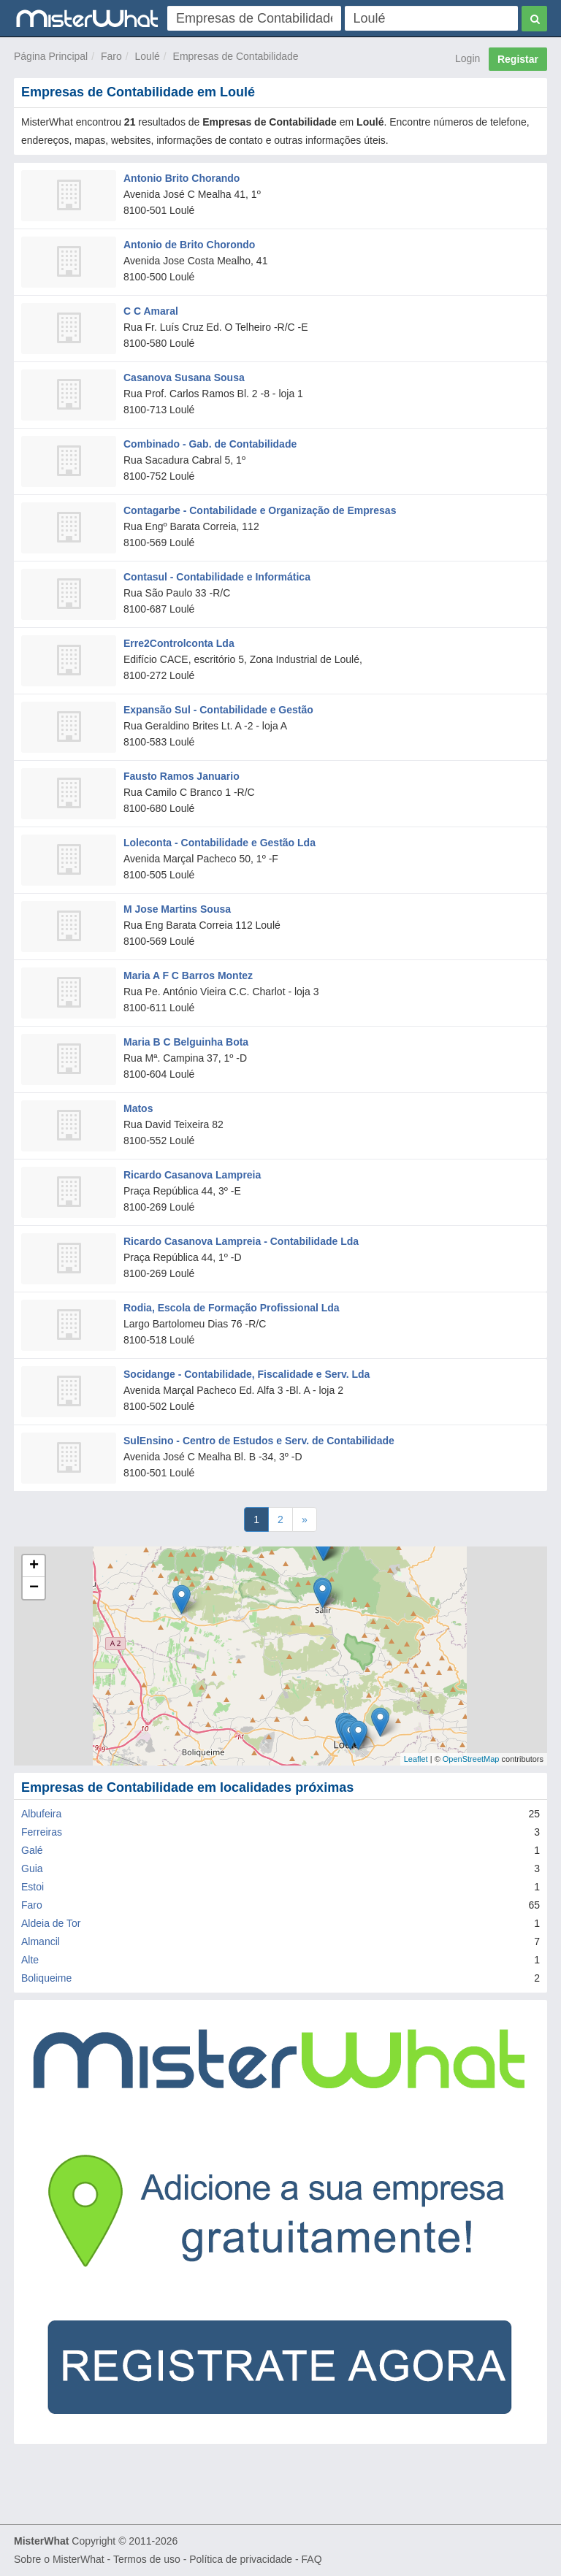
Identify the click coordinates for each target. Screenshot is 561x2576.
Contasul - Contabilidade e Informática (216, 577)
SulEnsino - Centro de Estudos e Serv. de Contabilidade (258, 1440)
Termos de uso (146, 2559)
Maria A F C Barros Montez (188, 975)
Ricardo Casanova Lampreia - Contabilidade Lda (241, 1241)
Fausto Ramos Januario (181, 776)
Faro (111, 56)
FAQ (312, 2559)
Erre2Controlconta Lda (178, 643)
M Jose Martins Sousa (177, 909)
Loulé (147, 56)
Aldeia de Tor (50, 1923)
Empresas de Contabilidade (236, 56)
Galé (32, 1850)
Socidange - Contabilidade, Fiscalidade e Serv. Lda (246, 1374)
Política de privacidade (240, 2559)
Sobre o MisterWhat (59, 2559)
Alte (30, 1960)
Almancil (40, 1941)
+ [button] (34, 1566)
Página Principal (51, 56)
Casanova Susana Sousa (184, 377)
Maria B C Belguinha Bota (185, 1042)
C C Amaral (150, 311)
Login (467, 58)
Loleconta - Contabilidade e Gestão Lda (219, 842)
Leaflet (416, 1759)
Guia (32, 1868)
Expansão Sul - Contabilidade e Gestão (218, 710)
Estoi (32, 1887)
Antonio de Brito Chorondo (189, 244)
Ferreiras (41, 1832)
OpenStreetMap (471, 1759)
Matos (138, 1108)
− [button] (34, 1588)
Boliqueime (46, 1978)
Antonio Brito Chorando (181, 178)
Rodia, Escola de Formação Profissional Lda (231, 1308)
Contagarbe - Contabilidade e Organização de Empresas (259, 510)
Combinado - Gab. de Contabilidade (210, 444)
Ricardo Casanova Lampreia (192, 1175)
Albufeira (41, 1814)
